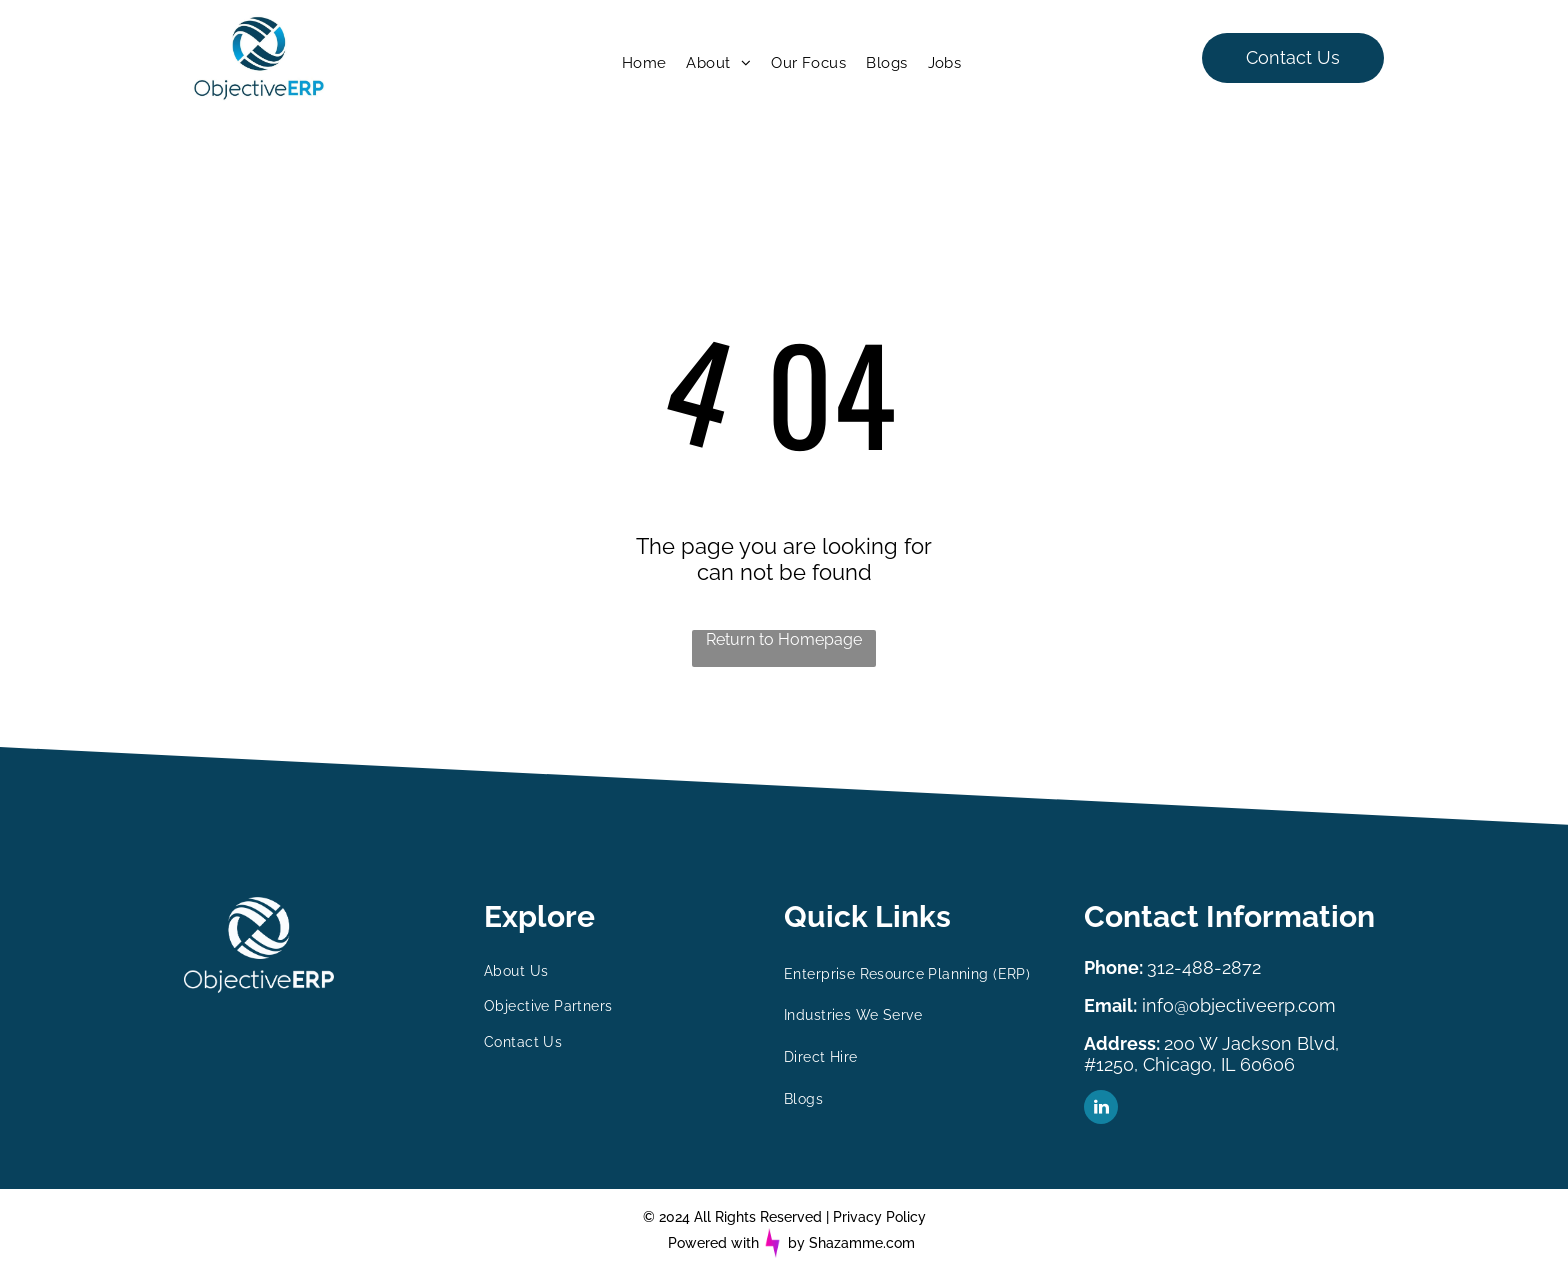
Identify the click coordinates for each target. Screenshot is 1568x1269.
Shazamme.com (862, 1243)
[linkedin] (1101, 1109)
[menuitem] (644, 63)
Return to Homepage (784, 639)
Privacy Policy (879, 1217)
